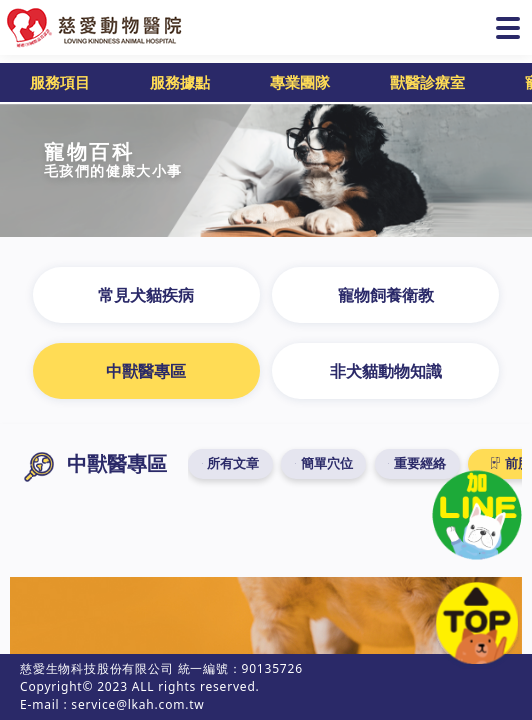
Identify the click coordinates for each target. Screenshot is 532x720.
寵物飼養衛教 (386, 295)
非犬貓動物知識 (386, 371)
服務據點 (180, 82)
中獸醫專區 (146, 371)
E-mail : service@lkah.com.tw (112, 704)
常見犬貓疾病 (146, 295)
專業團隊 (300, 82)
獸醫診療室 (427, 82)
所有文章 (238, 463)
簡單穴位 (330, 463)
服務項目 (60, 82)
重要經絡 (422, 463)
